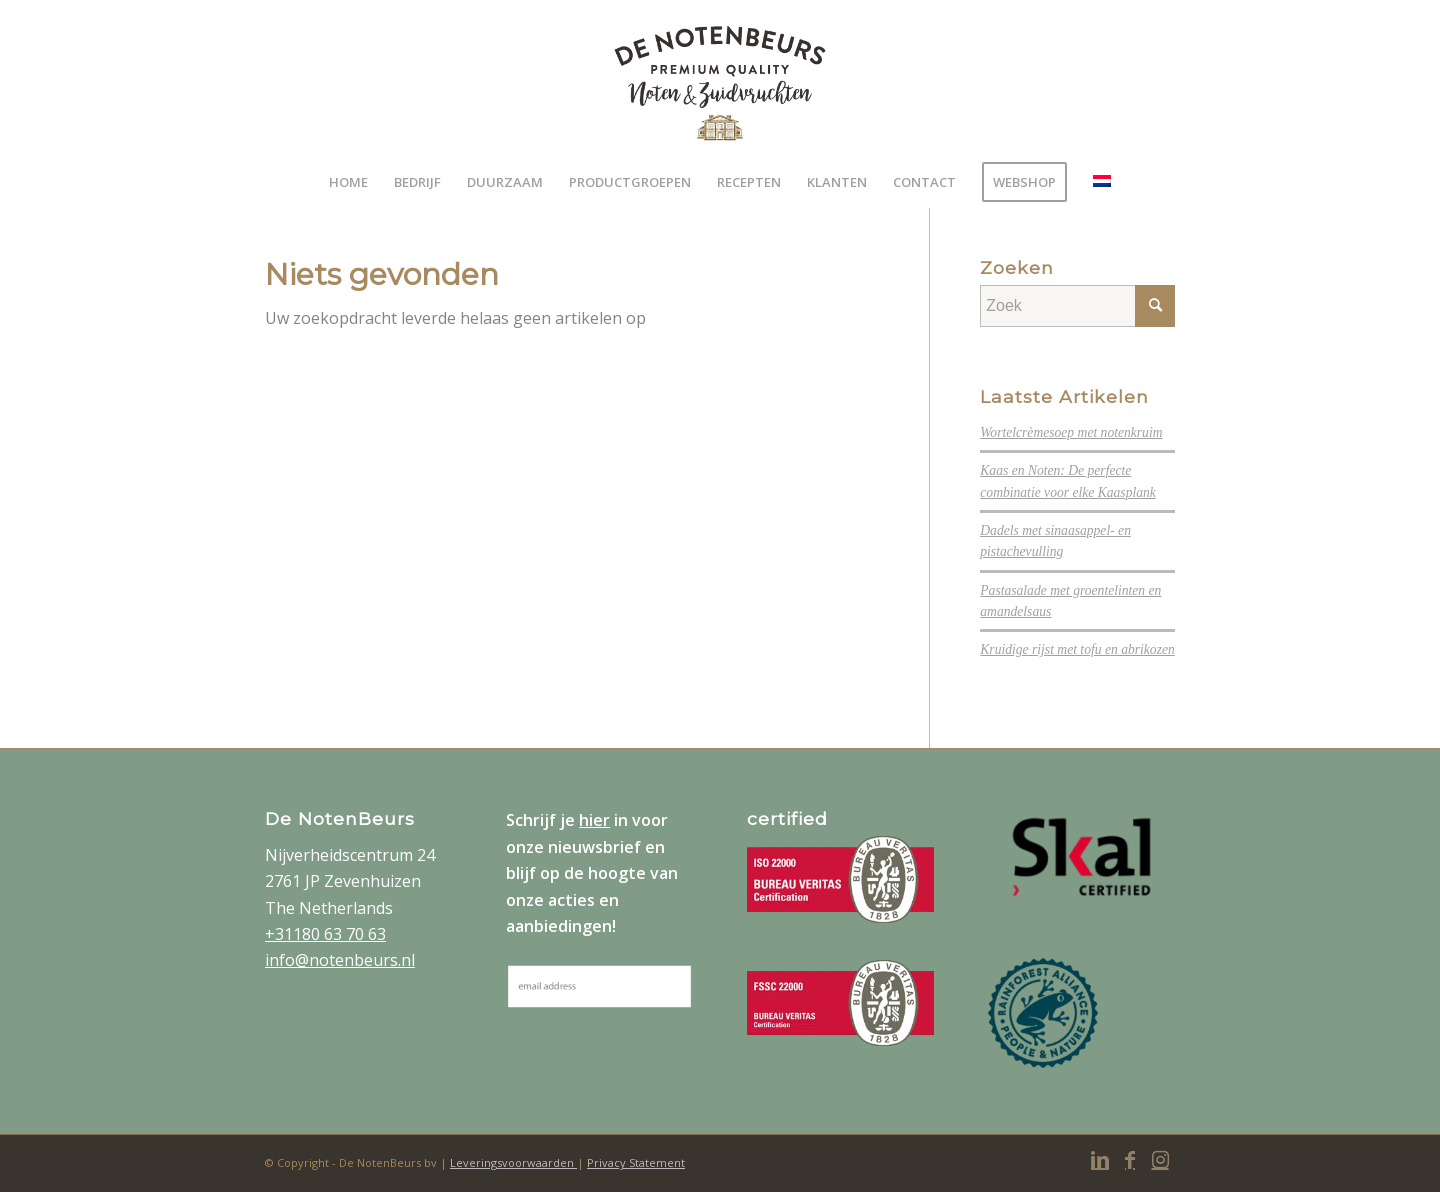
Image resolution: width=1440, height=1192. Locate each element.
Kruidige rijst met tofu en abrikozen (1077, 649)
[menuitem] (348, 182)
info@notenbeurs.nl (340, 960)
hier (594, 820)
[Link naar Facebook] (1130, 1160)
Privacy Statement (636, 1162)
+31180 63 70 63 (325, 934)
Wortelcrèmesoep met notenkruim (1071, 432)
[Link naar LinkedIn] (1100, 1160)
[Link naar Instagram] (1160, 1160)
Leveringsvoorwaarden (513, 1162)
